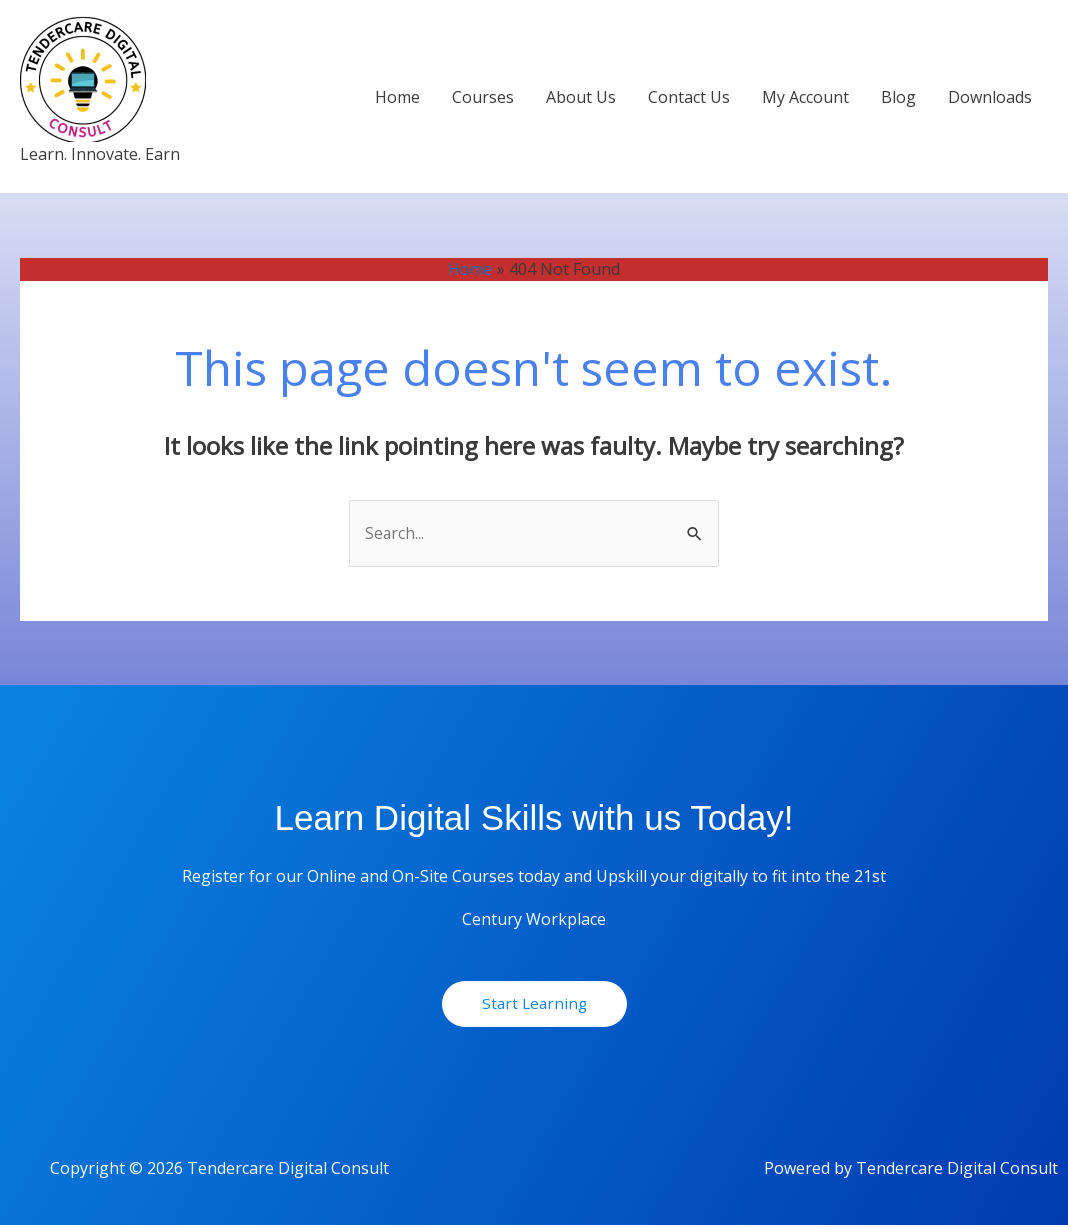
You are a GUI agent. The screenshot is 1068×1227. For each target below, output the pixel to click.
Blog (898, 97)
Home (397, 97)
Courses (483, 97)
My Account (805, 97)
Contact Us (689, 97)
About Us (581, 97)
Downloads (990, 97)
